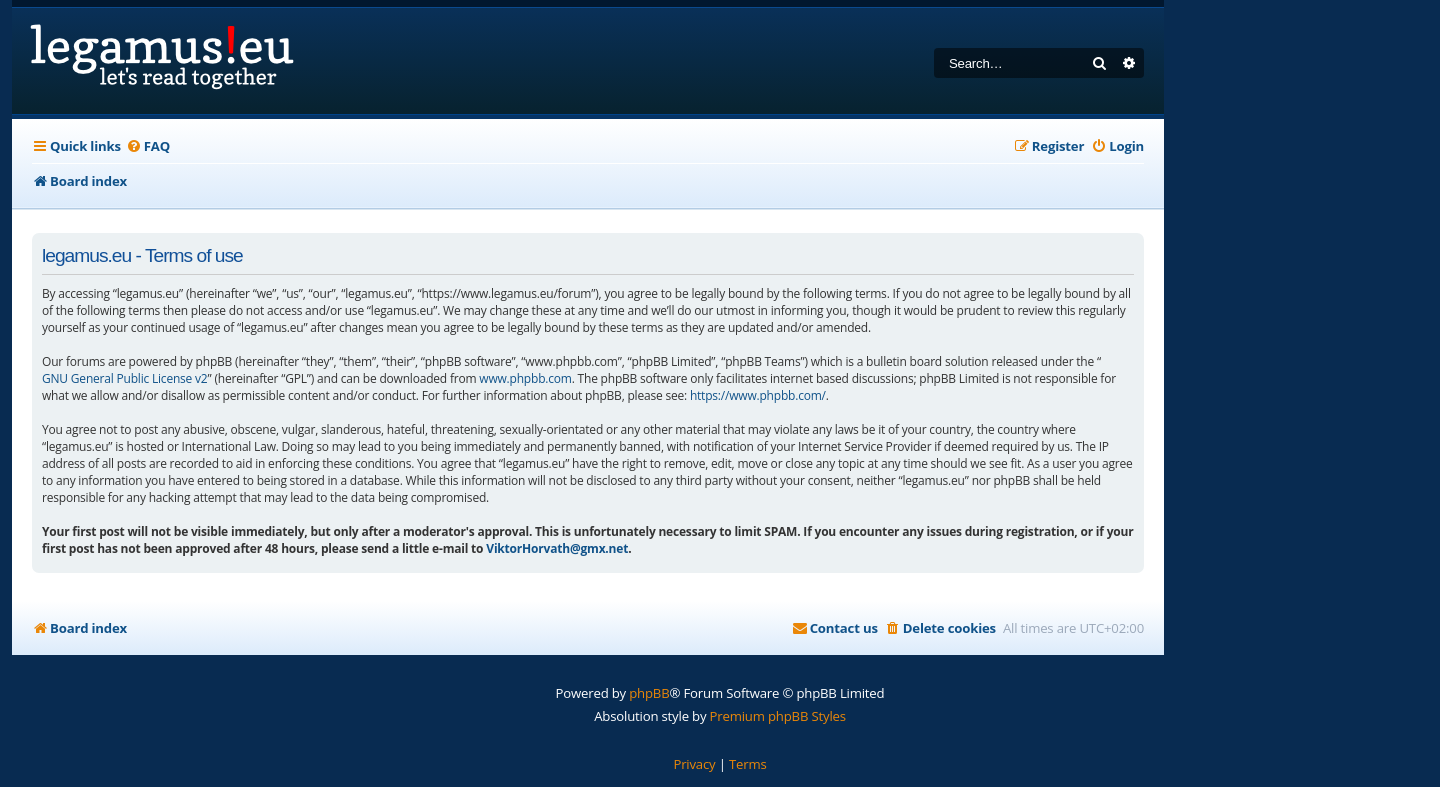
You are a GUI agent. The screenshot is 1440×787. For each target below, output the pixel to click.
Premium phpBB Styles (778, 716)
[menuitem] (148, 146)
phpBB (649, 693)
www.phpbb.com (525, 378)
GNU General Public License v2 (125, 378)
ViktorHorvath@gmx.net (557, 548)
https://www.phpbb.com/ (758, 395)
